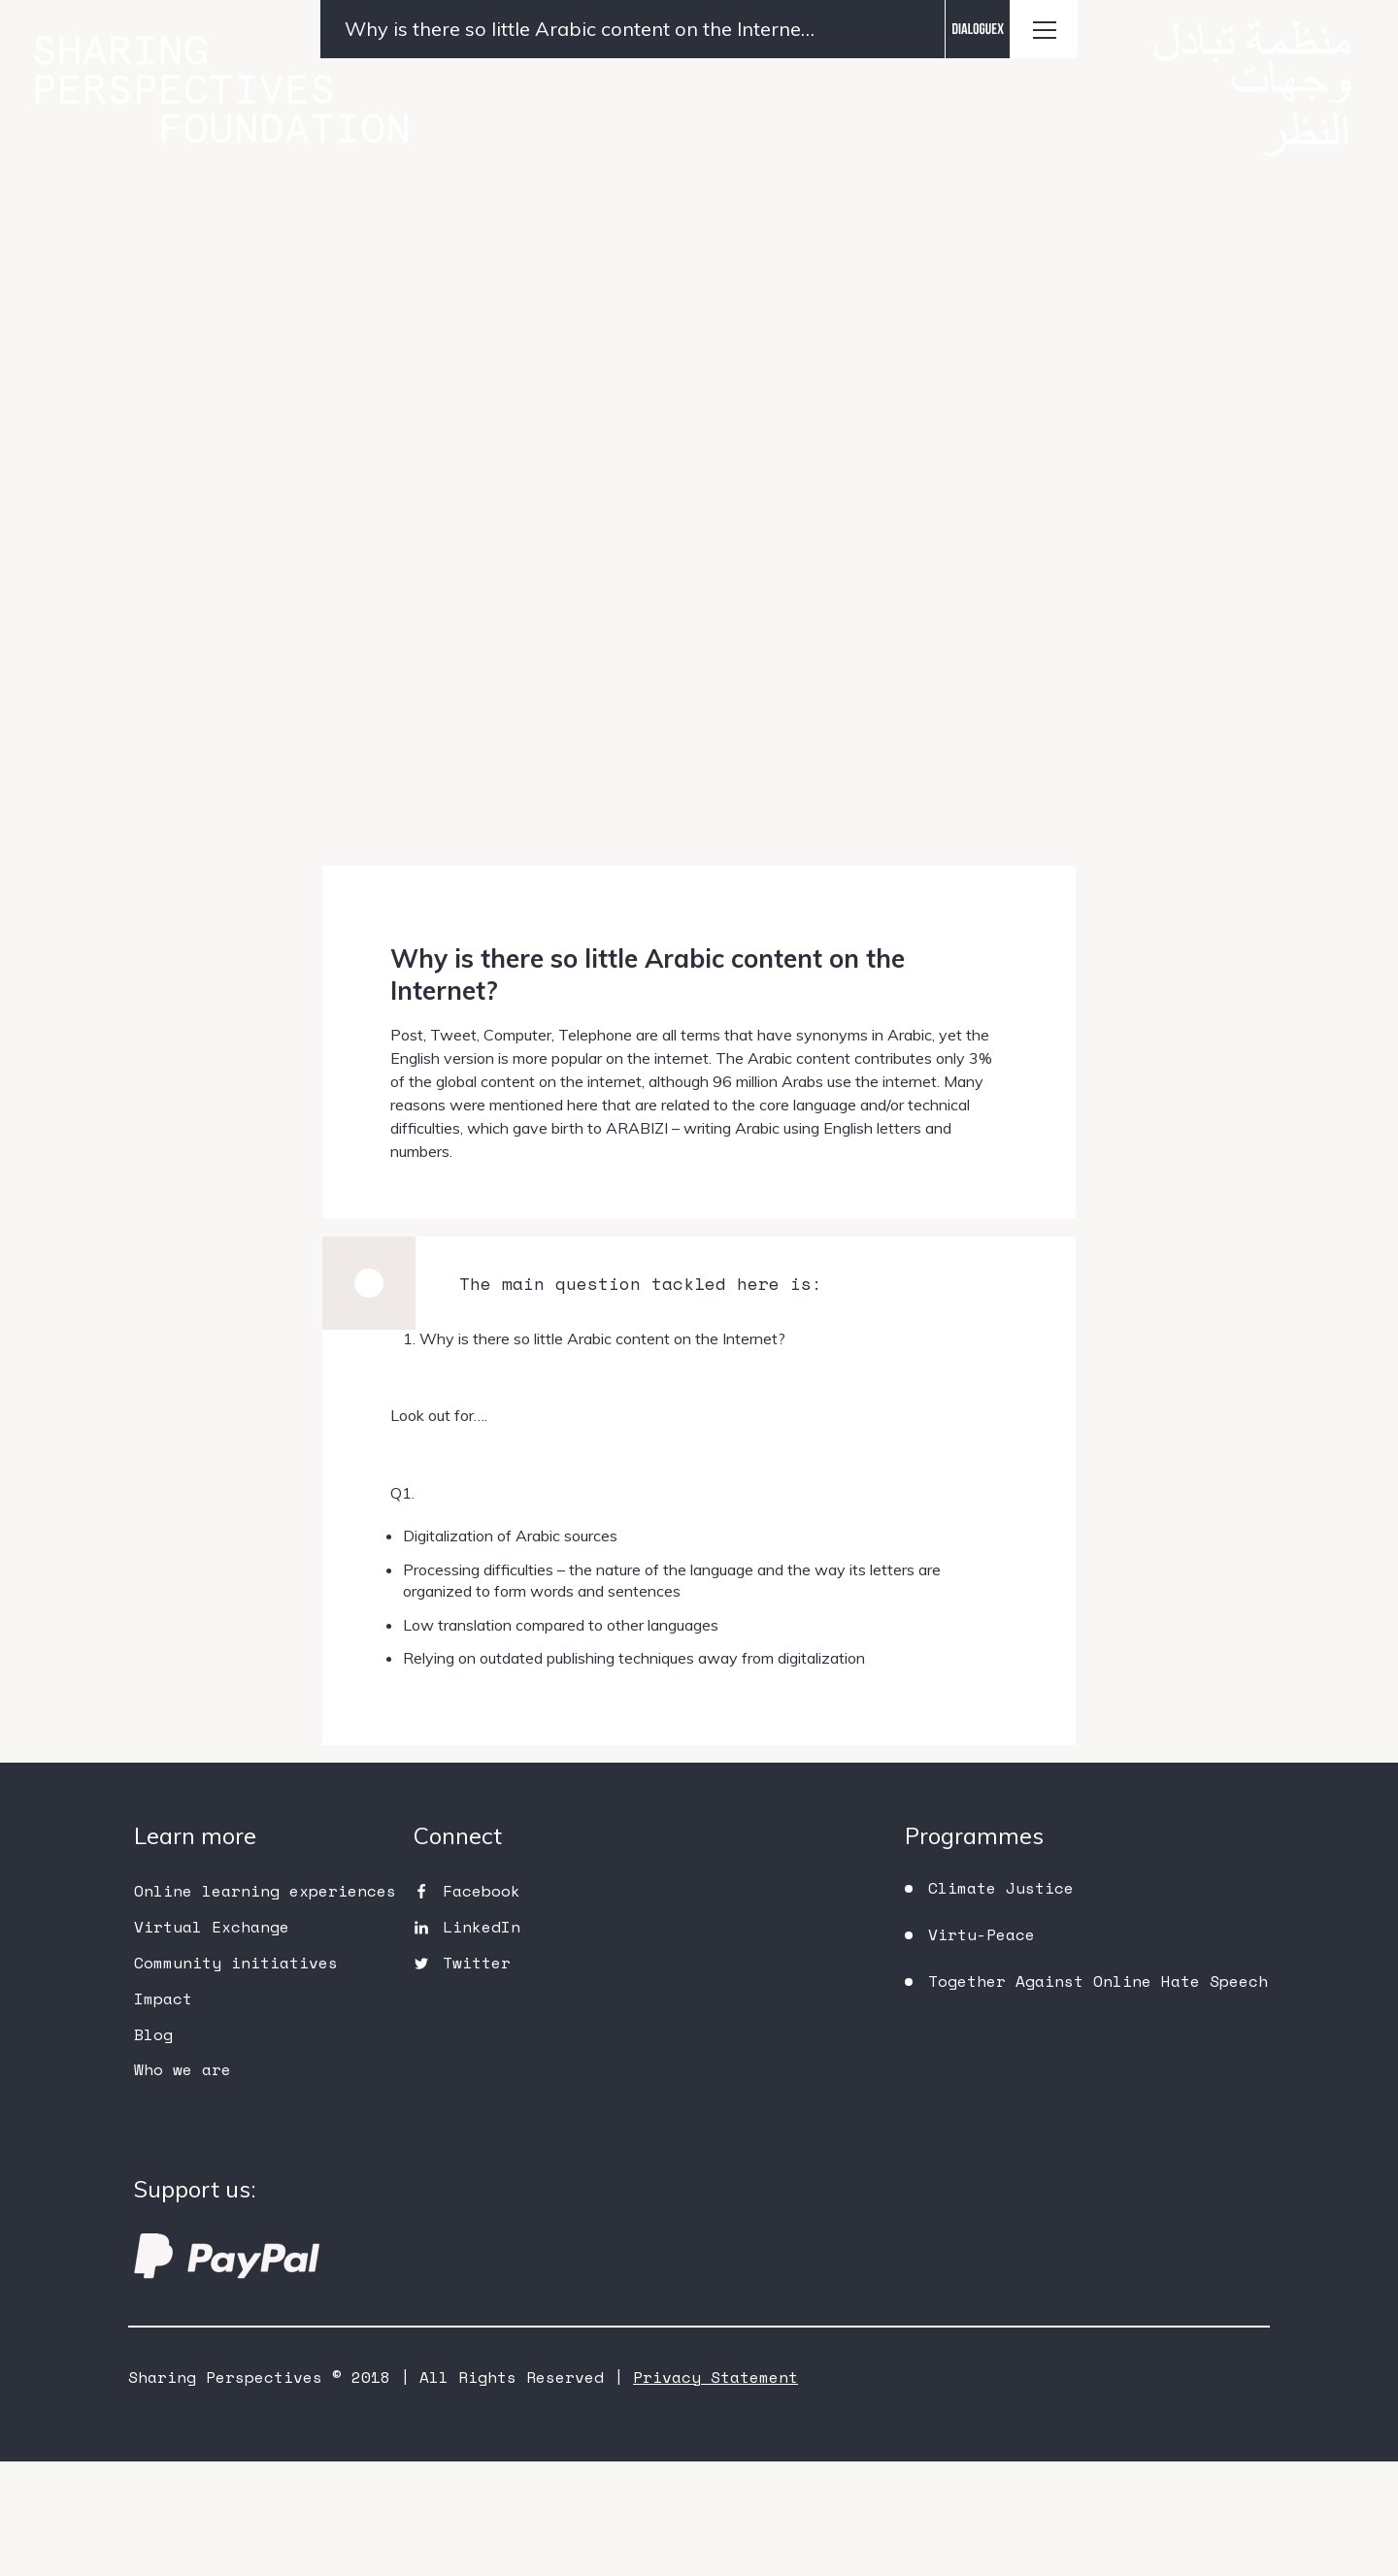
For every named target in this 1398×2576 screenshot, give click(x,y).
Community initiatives (236, 2077)
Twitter (477, 2077)
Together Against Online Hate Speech (1098, 2095)
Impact (163, 2112)
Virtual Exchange (211, 2041)
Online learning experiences (265, 2005)
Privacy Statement (715, 2491)
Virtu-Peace (981, 2049)
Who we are (182, 2184)
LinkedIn (481, 2041)
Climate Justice (1001, 2002)
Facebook (481, 2005)
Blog (153, 2148)
